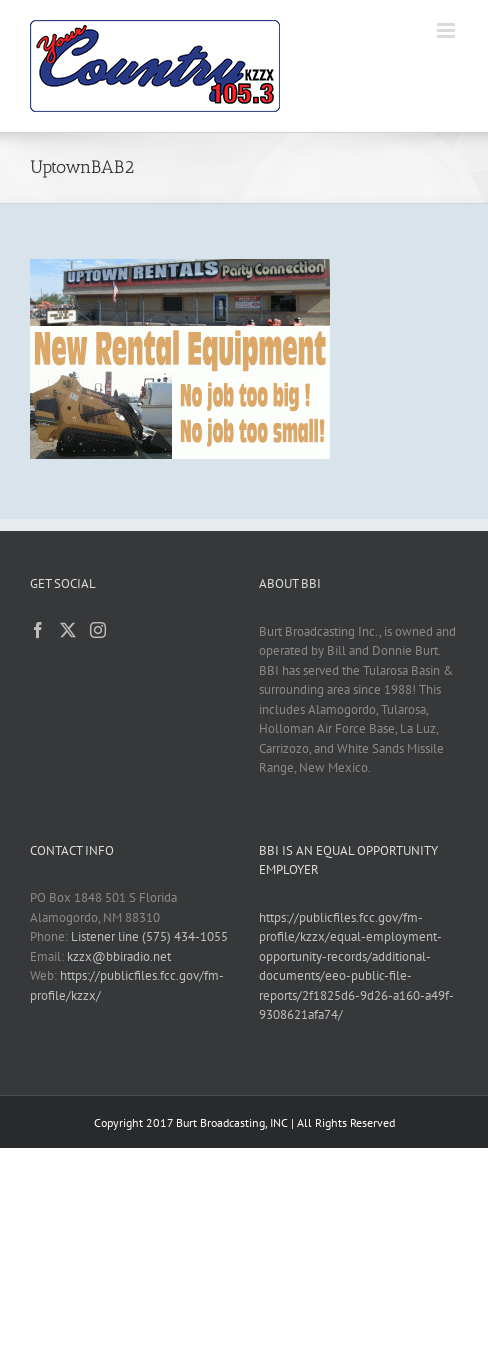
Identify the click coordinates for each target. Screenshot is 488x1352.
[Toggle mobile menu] (447, 30)
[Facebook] (38, 630)
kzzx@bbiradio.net (119, 956)
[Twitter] (68, 630)
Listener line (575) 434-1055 (149, 936)
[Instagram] (98, 630)
